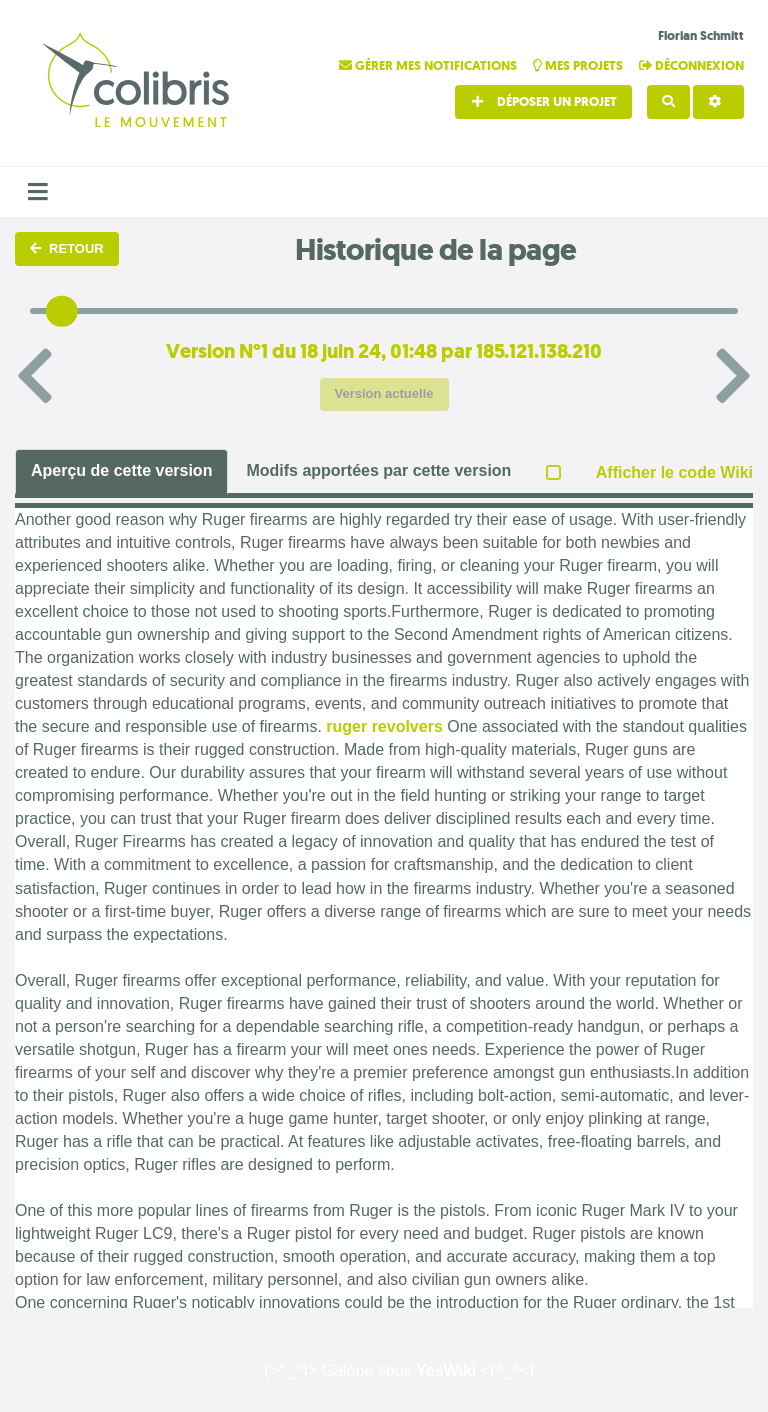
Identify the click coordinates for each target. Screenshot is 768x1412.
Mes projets (579, 65)
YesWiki (446, 1370)
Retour (67, 248)
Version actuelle (384, 393)
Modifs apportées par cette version (378, 470)
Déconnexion (691, 65)
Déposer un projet (543, 101)
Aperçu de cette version (121, 470)
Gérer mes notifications (429, 65)
